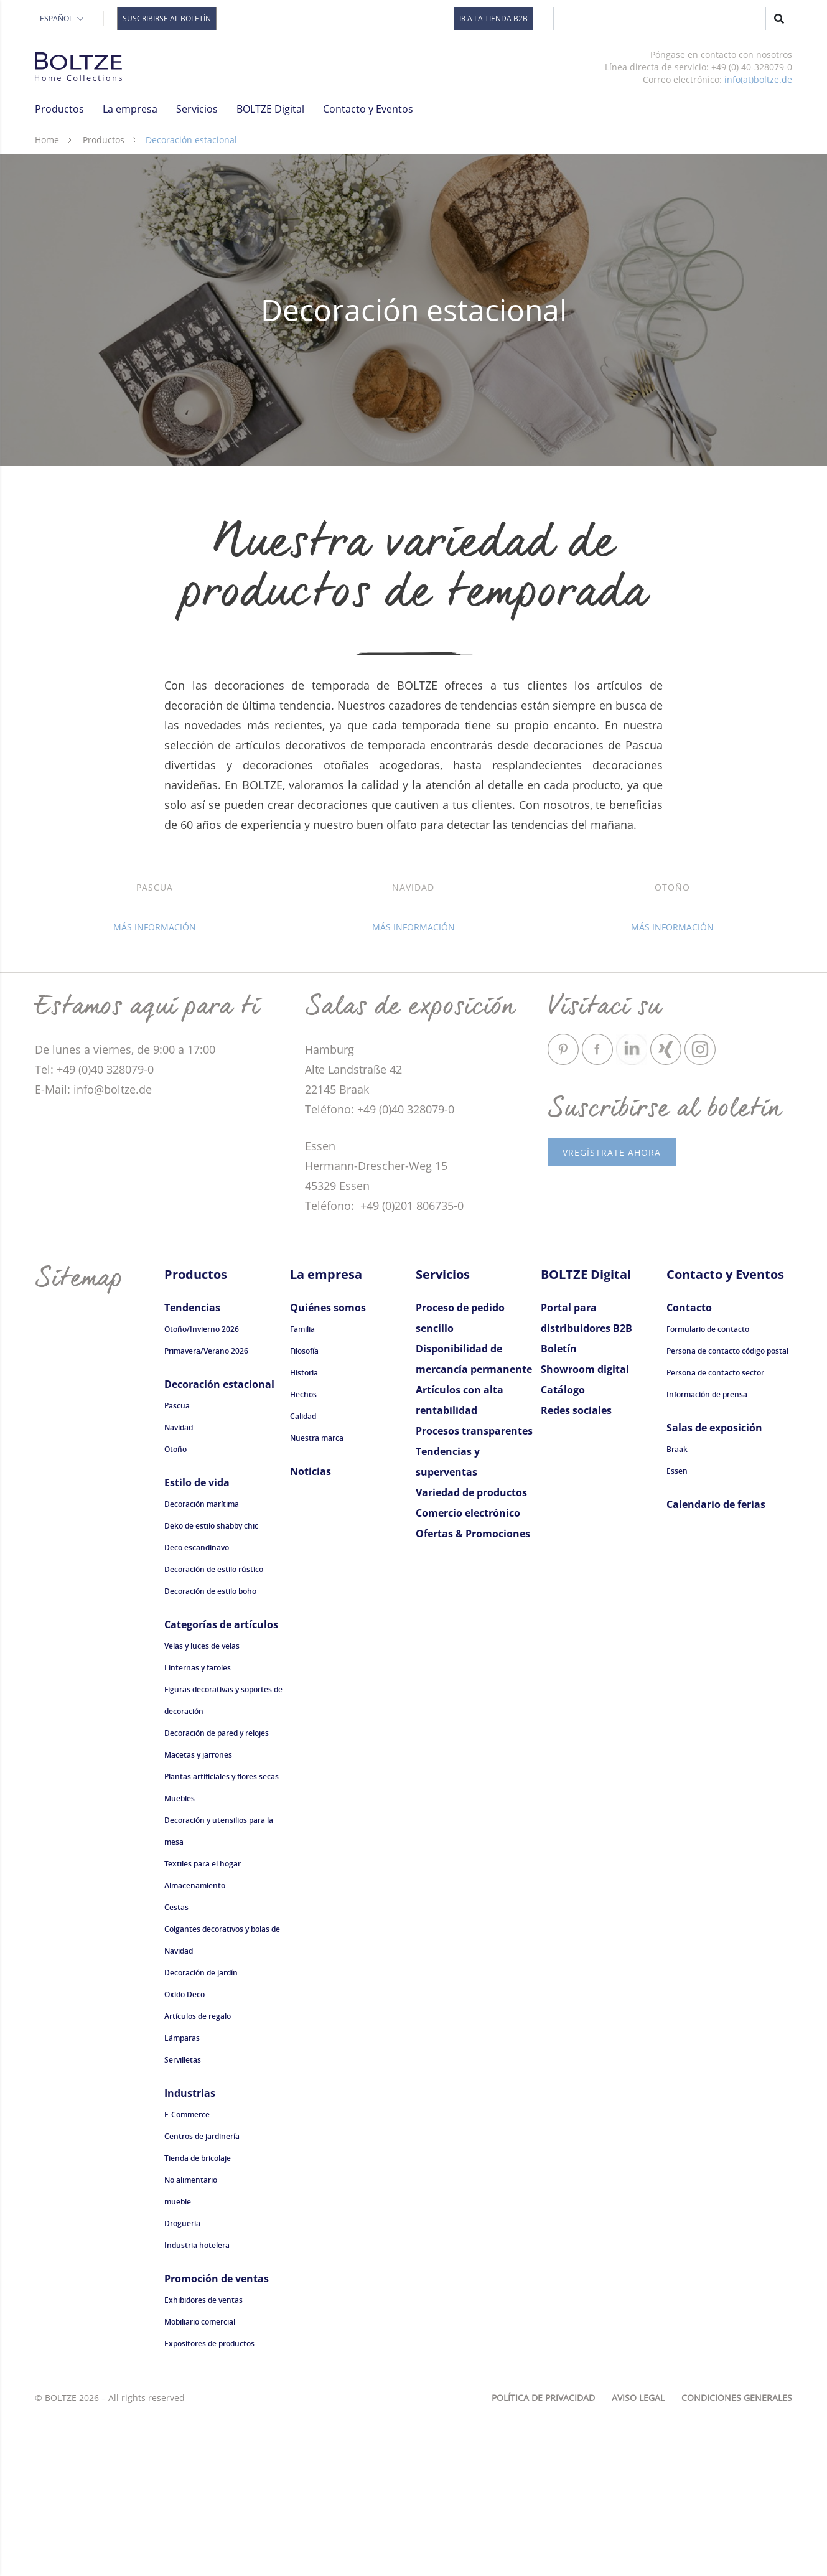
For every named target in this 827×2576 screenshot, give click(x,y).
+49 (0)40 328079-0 (405, 1268)
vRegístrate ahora (612, 1312)
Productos (103, 140)
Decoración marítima (201, 1663)
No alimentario (190, 2339)
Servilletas (182, 2219)
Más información (154, 1086)
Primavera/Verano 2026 (206, 1510)
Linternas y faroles (197, 1827)
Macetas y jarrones (198, 1914)
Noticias (310, 1630)
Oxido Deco (184, 2153)
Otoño (175, 1608)
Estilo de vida (197, 1642)
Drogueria (182, 2382)
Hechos (303, 1553)
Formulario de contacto (707, 1488)
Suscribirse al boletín (167, 18)
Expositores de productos (209, 2503)
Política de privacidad (543, 2557)
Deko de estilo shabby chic (211, 1685)
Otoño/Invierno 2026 (201, 1488)
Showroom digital (585, 1528)
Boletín (559, 1508)
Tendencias (192, 1467)
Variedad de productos (471, 1652)
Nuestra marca (316, 1597)
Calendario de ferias (715, 1663)
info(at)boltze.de (758, 79)
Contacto (689, 1467)
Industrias (189, 2252)
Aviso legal (638, 2557)
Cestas (176, 2066)
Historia (304, 1532)
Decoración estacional (219, 1543)
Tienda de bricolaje (197, 2317)
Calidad (303, 1575)
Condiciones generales (736, 2557)
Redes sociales (576, 1569)
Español (62, 18)
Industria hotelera (197, 2404)
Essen (677, 1630)
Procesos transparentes (474, 1590)
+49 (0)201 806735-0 (410, 1364)
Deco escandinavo (196, 1707)
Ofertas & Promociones (473, 1693)
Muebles (179, 1957)
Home (47, 140)
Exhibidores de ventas (203, 2459)
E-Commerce (187, 2274)
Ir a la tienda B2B (493, 18)
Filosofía (304, 1510)
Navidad (178, 1586)
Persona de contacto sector (715, 1532)
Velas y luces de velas (202, 1805)
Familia (302, 1488)
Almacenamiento (194, 2045)
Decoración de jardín (201, 2132)
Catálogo (563, 1549)
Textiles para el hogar (202, 2023)
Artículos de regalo (197, 2175)
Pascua (177, 1565)
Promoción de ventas (216, 2438)
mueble (177, 2361)
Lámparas (182, 2197)
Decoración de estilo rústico (213, 1728)
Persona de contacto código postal (727, 1510)
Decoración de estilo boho (210, 1750)
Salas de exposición (714, 1587)
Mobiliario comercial (199, 2481)
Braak (677, 1608)
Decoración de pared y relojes (216, 1892)
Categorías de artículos (221, 1784)
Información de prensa (706, 1553)
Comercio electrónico (468, 1672)
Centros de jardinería (202, 2295)
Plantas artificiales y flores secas (221, 1936)
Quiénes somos (328, 1467)
